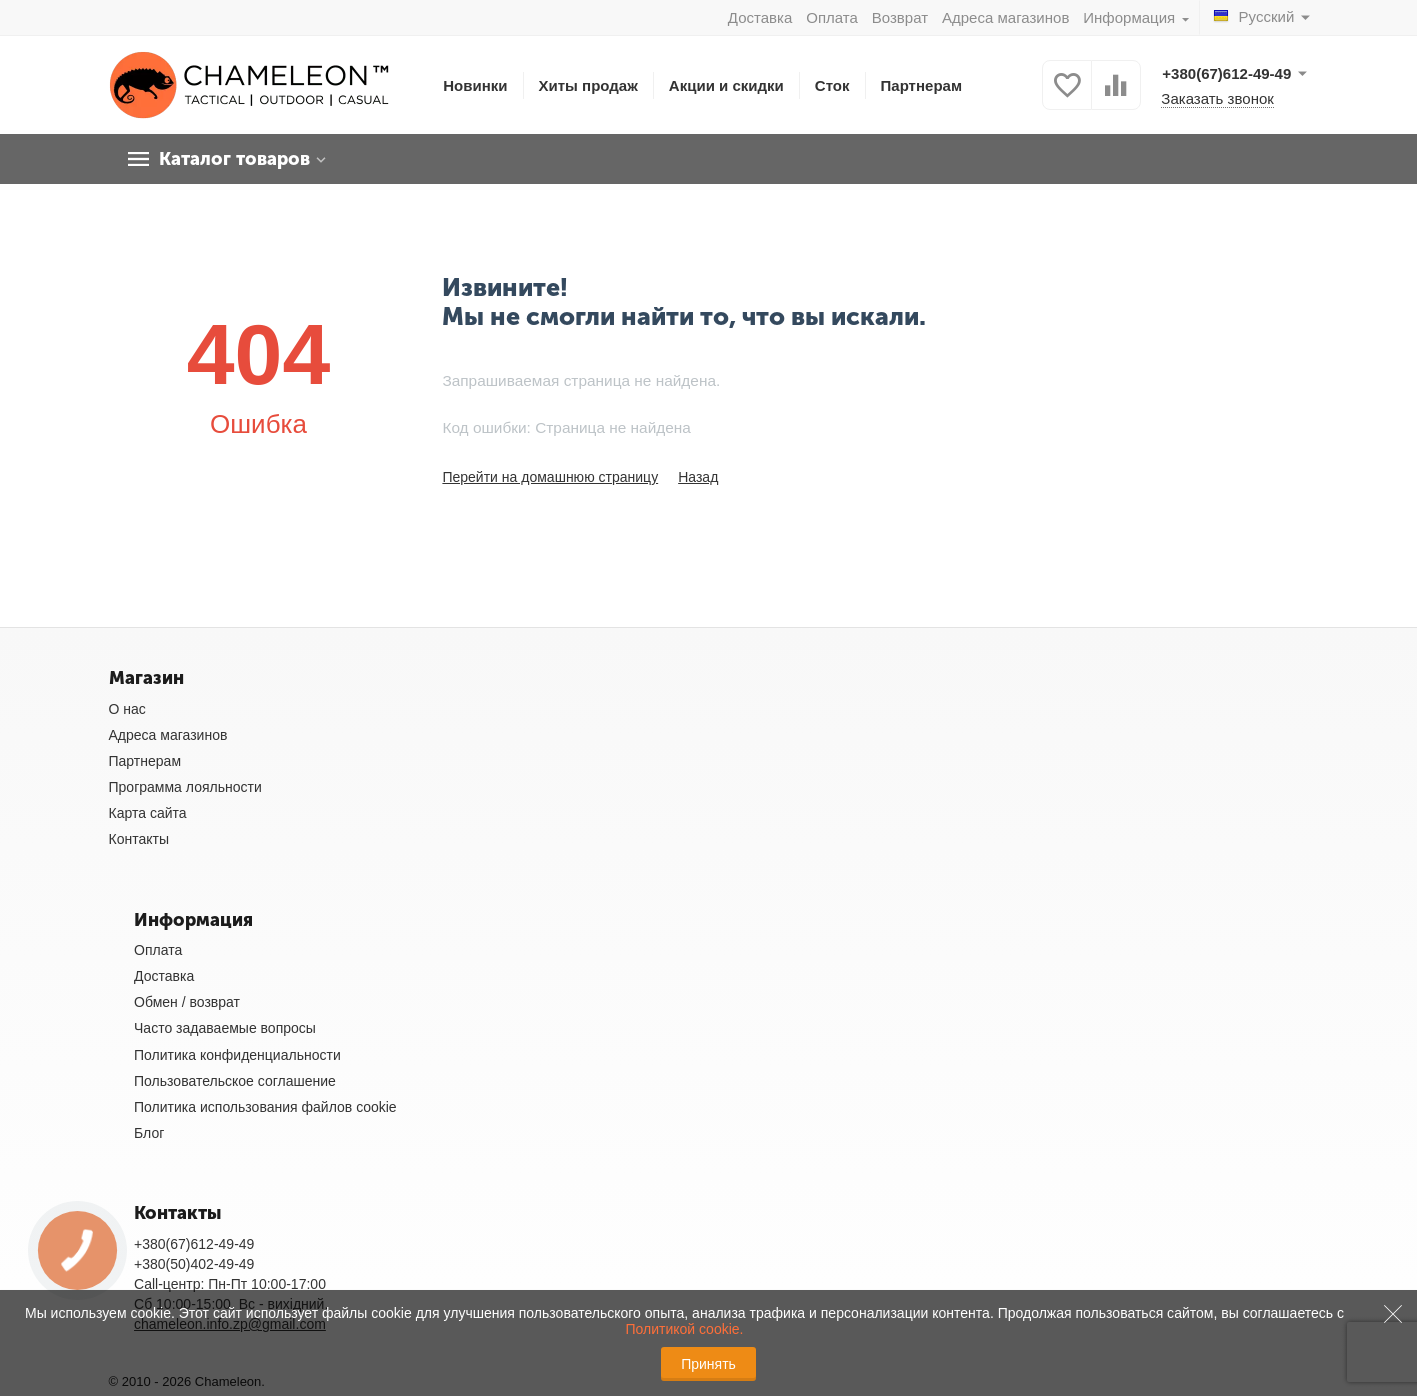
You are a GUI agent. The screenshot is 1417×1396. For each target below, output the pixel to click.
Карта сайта (148, 813)
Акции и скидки (726, 85)
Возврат (900, 17)
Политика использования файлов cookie (265, 1107)
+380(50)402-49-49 (194, 1264)
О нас (127, 709)
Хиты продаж (588, 85)
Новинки (475, 85)
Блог (149, 1133)
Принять (708, 1364)
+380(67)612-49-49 (194, 1244)
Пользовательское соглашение (235, 1081)
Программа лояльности (185, 787)
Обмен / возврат (187, 1002)
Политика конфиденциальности (237, 1055)
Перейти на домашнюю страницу (550, 477)
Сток (832, 85)
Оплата (832, 17)
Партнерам (922, 85)
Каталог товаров (234, 159)
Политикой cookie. (684, 1329)
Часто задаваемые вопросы (225, 1028)
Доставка (760, 17)
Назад (698, 477)
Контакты (139, 839)
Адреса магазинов (1005, 17)
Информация (1131, 17)
